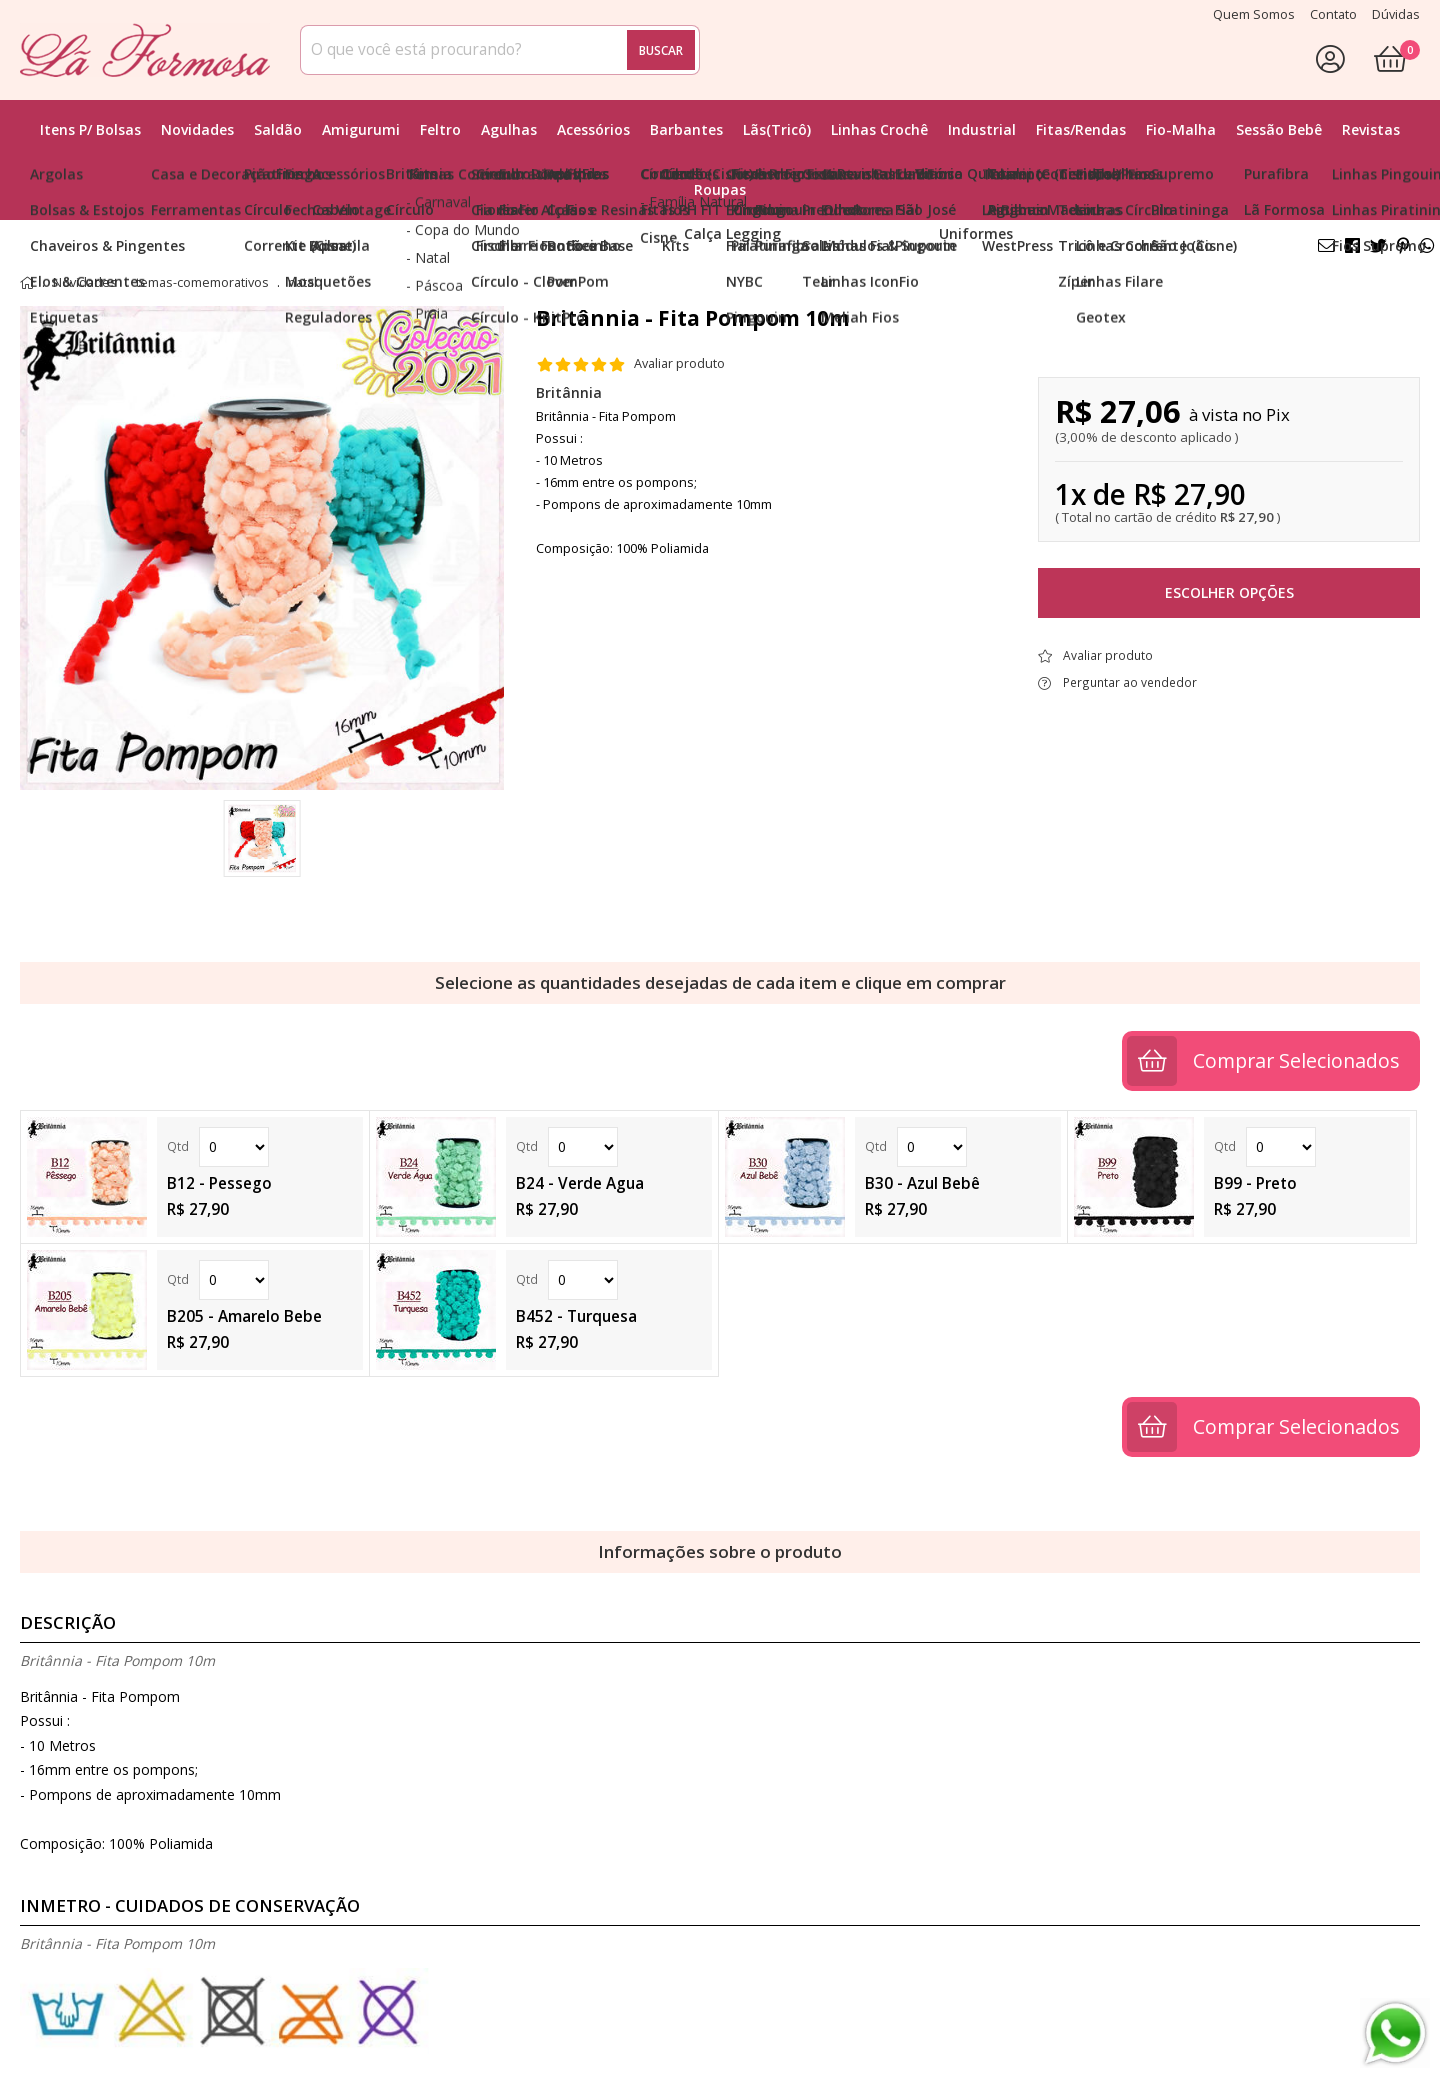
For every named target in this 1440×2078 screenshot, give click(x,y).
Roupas (720, 189)
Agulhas (509, 129)
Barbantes (686, 129)
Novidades (197, 129)
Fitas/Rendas (1081, 129)
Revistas (1371, 129)
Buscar (661, 50)
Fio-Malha (1181, 129)
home (27, 283)
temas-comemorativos (202, 283)
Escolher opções (1229, 592)
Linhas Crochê (879, 129)
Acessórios (593, 129)
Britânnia (569, 392)
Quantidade (234, 1147)
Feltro (440, 129)
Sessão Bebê (1279, 129)
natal (302, 283)
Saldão (278, 129)
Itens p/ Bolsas (90, 129)
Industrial (982, 129)
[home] (145, 50)
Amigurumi (361, 129)
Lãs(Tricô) (777, 129)
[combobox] (500, 50)
